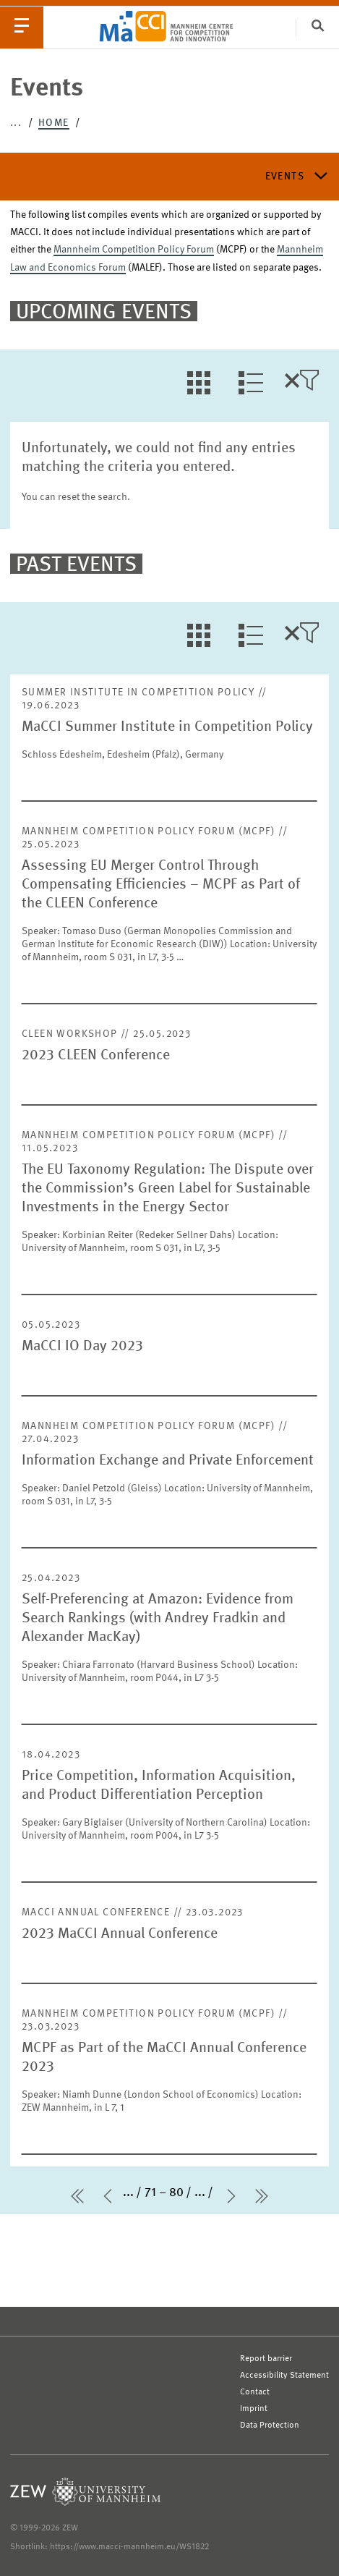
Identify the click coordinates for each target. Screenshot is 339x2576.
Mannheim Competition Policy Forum (133, 250)
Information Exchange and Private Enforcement (168, 1461)
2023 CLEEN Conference (96, 1055)
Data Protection (269, 2425)
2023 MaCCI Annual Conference (120, 1934)
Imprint (253, 2409)
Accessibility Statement (284, 2375)
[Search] (317, 27)
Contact (255, 2392)
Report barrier (266, 2359)
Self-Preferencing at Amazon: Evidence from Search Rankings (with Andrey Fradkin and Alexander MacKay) (157, 1619)
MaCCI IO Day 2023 (82, 1346)
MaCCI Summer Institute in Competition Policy (167, 727)
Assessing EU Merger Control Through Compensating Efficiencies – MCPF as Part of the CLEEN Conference (161, 885)
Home (53, 123)
